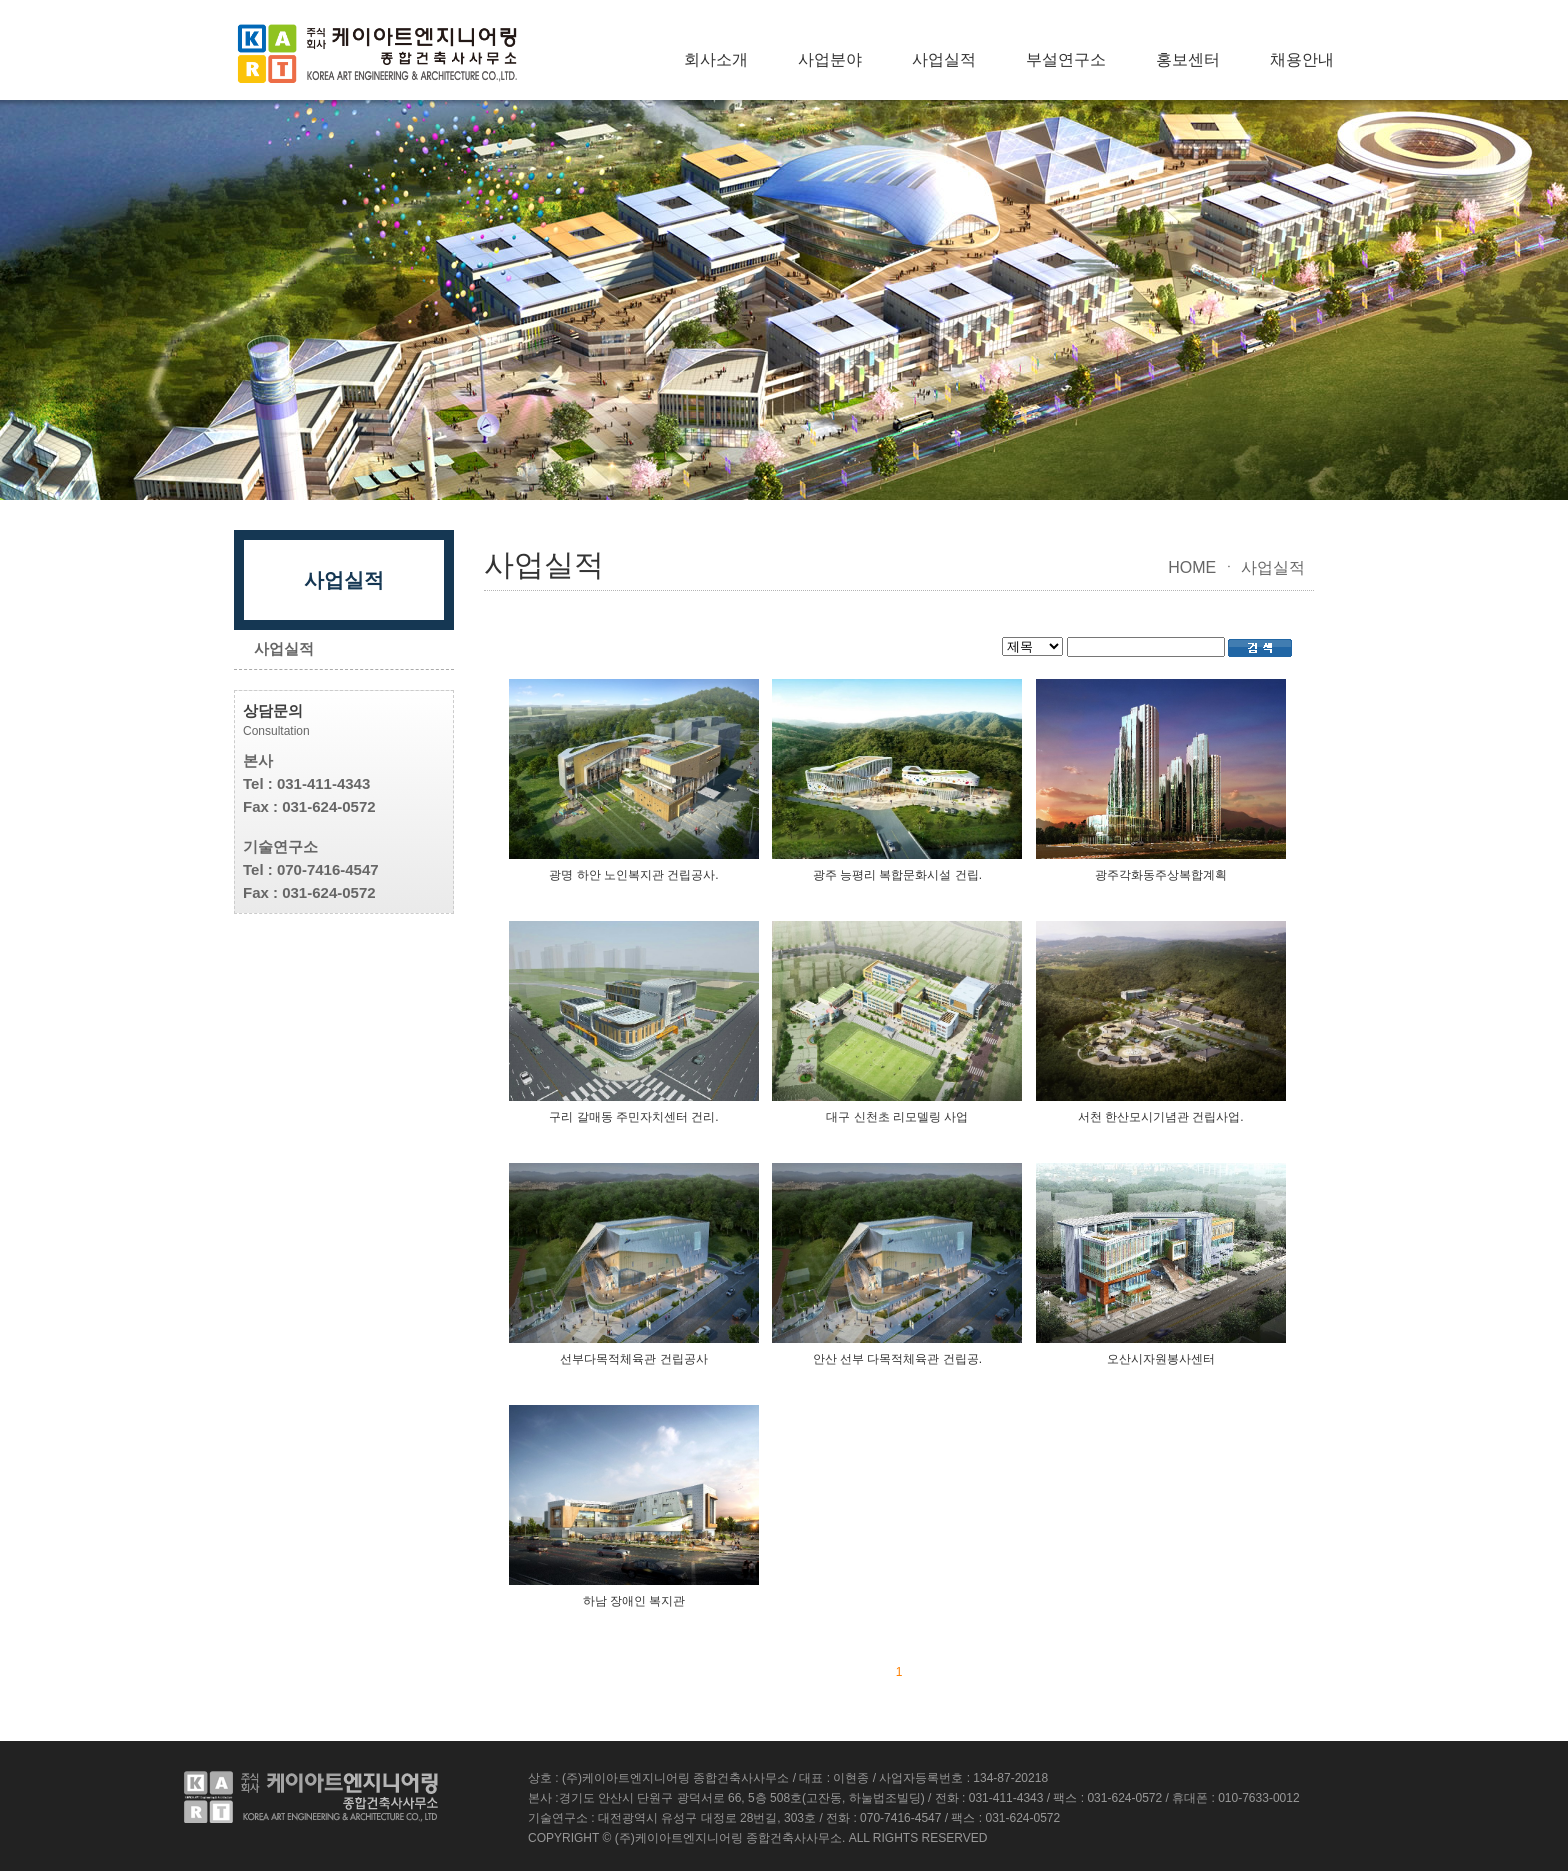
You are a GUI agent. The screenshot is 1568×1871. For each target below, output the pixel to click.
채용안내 (1302, 59)
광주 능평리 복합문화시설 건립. (897, 875)
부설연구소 (1066, 59)
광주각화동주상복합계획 (1161, 875)
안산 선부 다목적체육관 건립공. (897, 1359)
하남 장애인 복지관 (634, 1601)
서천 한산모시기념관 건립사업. (1161, 1117)
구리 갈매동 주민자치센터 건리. (633, 1117)
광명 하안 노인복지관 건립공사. (633, 875)
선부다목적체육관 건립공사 (633, 1359)
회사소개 (716, 59)
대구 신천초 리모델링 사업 (897, 1117)
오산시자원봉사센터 (1161, 1359)
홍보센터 (1188, 59)
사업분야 (830, 59)
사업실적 (944, 59)
